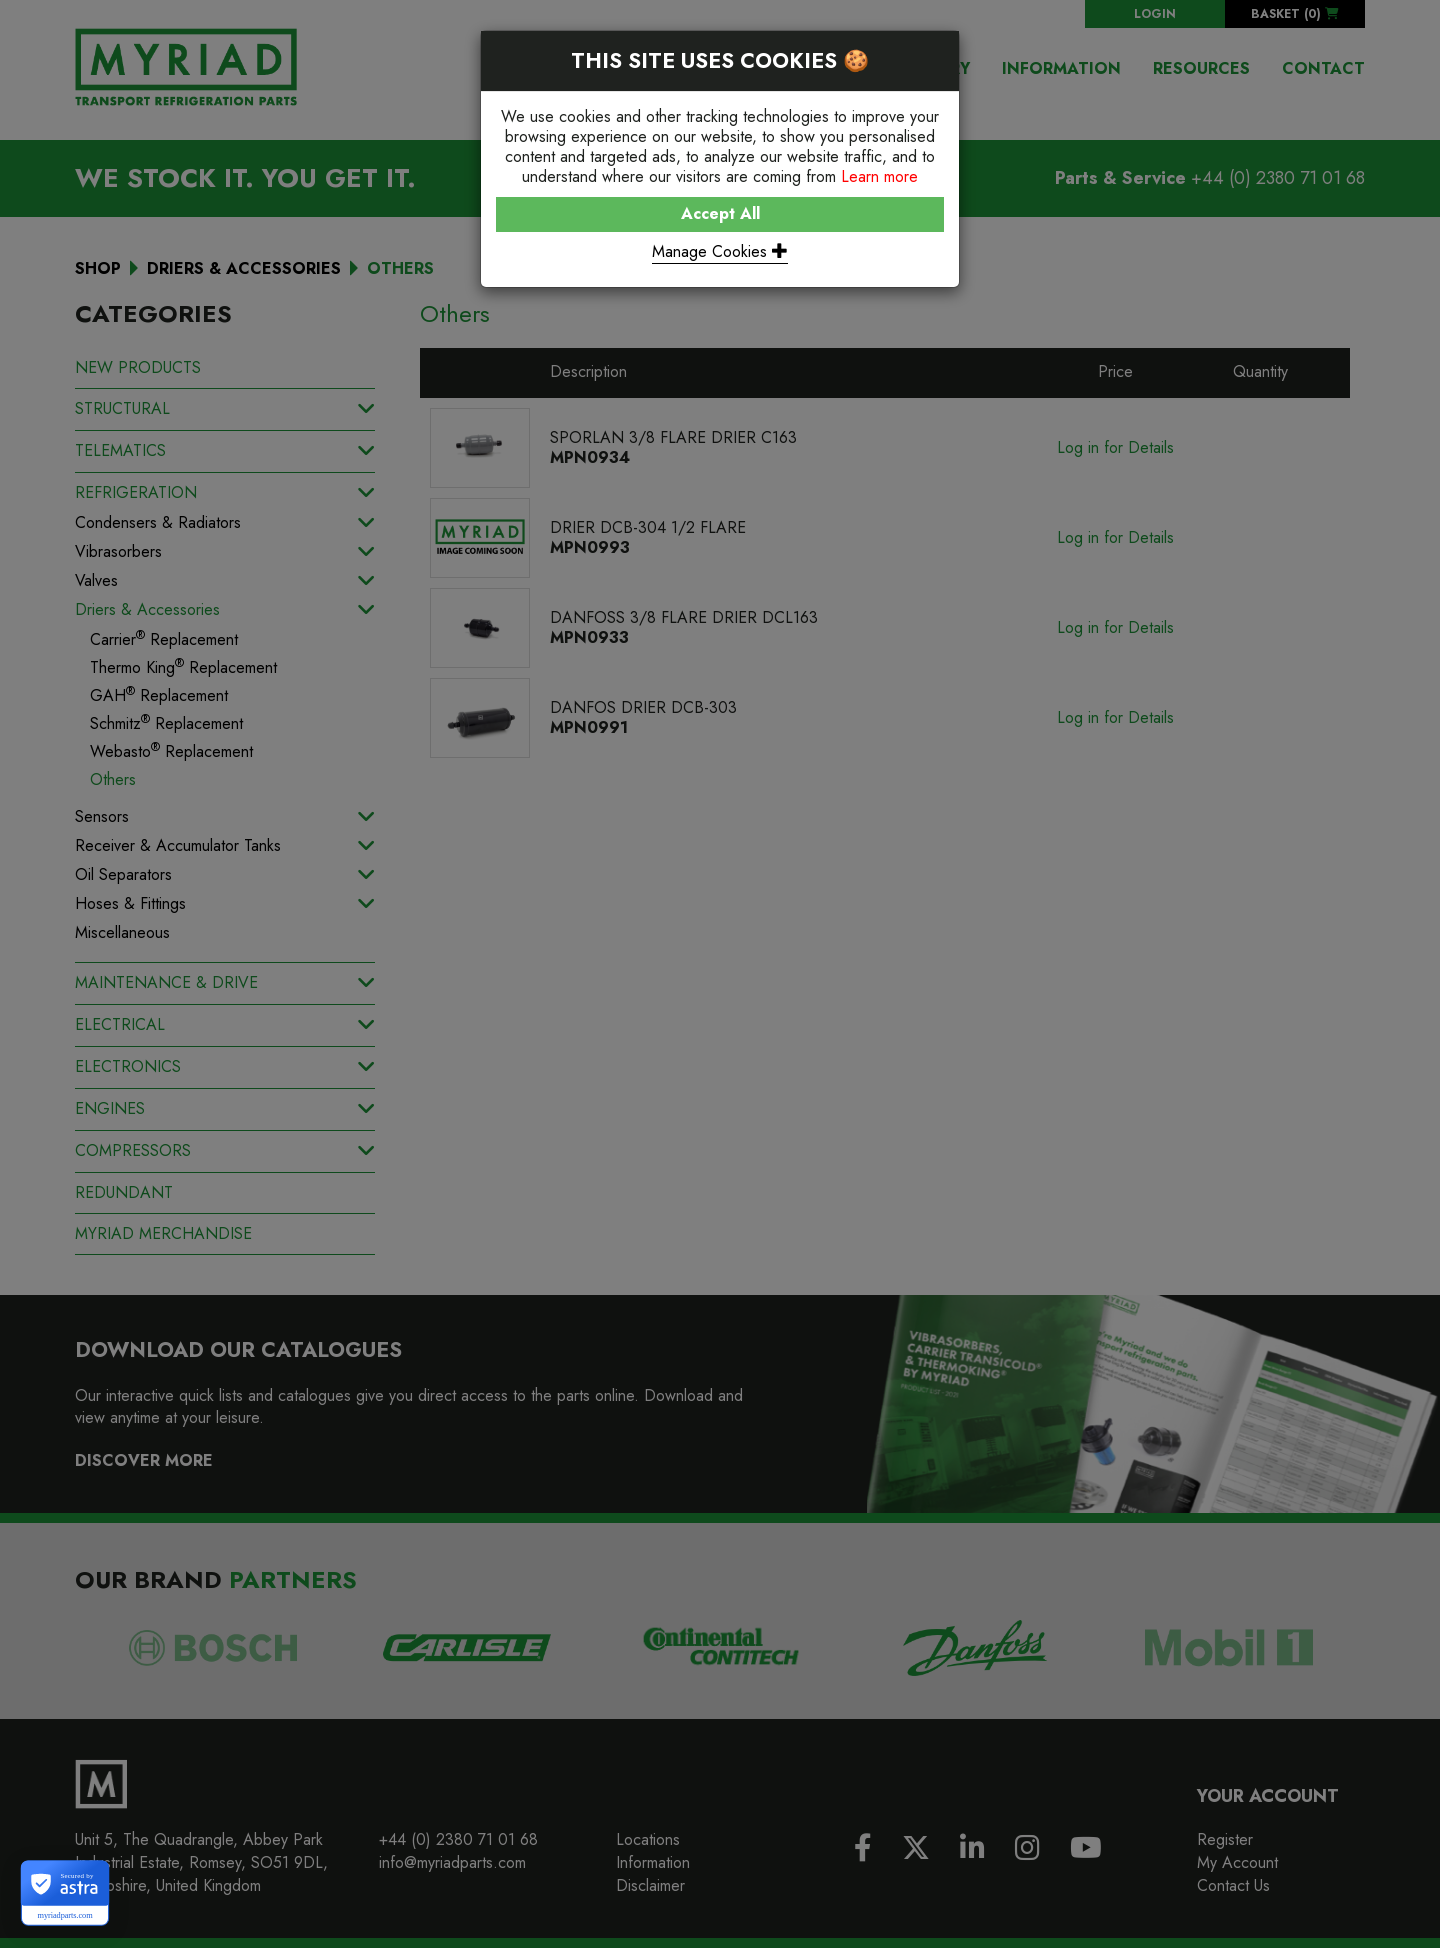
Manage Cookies (720, 251)
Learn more (879, 176)
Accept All (720, 213)
